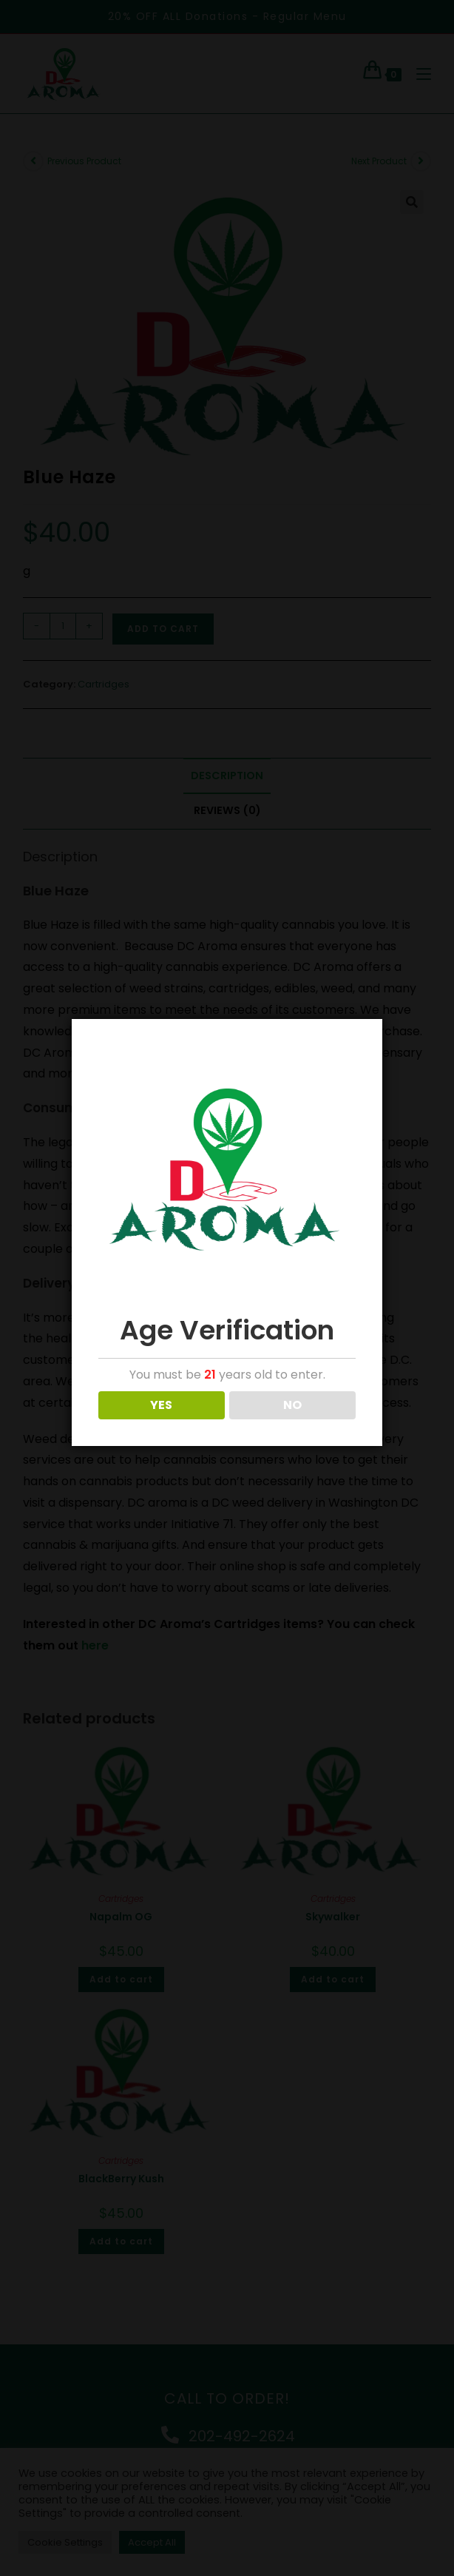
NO (292, 1404)
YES (161, 1404)
